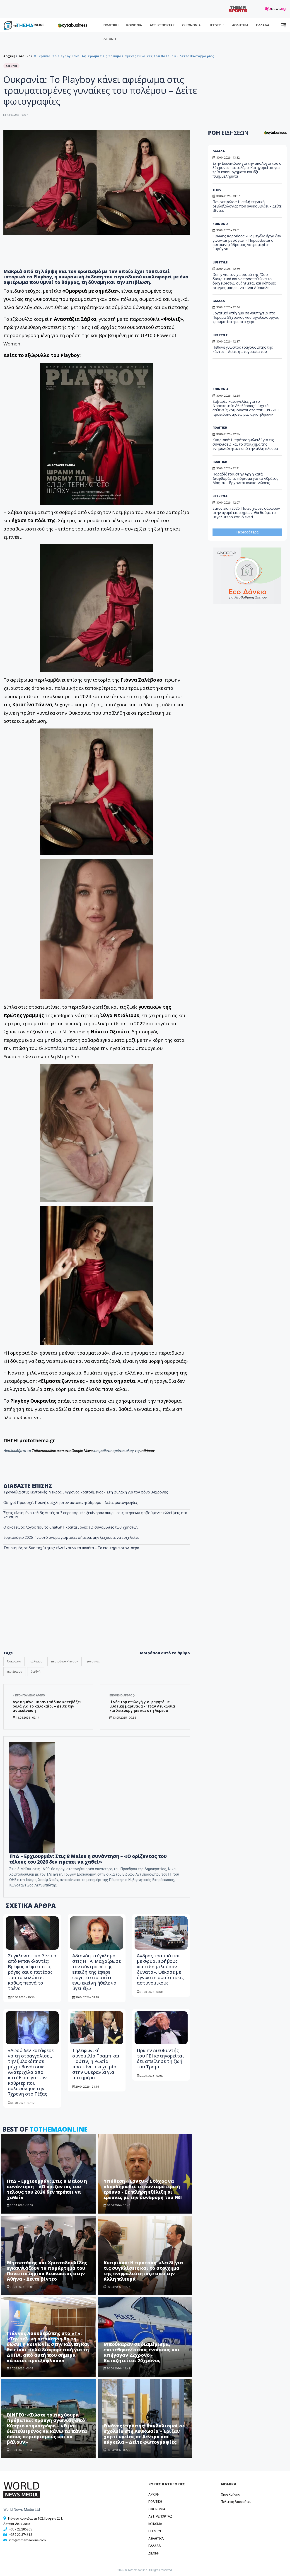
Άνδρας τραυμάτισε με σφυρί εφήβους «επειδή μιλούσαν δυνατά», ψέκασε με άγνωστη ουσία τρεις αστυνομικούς (160, 1969)
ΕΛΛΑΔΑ (262, 25)
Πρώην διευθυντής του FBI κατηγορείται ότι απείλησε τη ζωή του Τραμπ (160, 2058)
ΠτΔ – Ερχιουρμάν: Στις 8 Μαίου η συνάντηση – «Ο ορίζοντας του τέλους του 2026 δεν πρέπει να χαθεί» (88, 1859)
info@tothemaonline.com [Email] (27, 2540)
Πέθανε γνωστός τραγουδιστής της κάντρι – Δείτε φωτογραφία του (243, 349)
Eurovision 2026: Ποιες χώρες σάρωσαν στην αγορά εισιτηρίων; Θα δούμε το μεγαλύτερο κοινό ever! (246, 512)
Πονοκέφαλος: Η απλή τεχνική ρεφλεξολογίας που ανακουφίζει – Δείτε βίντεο (247, 206)
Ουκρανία (14, 1661)
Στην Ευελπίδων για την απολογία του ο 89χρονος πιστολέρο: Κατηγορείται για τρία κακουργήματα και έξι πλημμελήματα (247, 170)
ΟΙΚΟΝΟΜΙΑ (191, 25)
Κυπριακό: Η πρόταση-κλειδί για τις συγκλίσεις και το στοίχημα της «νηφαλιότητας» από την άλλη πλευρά (143, 2271)
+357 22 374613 (20, 2535)
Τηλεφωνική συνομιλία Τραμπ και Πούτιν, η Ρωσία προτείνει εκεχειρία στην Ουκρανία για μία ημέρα (96, 2064)
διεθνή (36, 1671)
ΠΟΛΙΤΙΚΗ (111, 25)
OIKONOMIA (156, 2509)
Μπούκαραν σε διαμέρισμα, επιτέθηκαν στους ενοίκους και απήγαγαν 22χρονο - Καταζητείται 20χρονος (142, 2352)
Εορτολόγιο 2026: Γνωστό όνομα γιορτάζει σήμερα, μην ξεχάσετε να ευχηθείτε (71, 1537)
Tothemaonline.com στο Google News (62, 1451)
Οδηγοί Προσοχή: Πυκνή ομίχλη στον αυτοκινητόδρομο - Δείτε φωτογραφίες (70, 1502)
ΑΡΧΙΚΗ (153, 2494)
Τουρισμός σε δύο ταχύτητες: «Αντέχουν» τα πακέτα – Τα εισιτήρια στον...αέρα (71, 1547)
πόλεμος (36, 1661)
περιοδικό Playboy (64, 1661)
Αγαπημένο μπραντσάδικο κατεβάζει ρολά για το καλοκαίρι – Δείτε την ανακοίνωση (47, 1706)
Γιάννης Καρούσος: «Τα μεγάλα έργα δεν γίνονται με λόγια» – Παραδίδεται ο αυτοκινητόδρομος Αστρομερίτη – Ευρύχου (247, 243)
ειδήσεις (147, 1451)
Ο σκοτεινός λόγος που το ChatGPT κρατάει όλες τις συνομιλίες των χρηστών (70, 1527)
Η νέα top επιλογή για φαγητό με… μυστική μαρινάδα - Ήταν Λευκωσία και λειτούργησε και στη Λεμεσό (142, 1706)
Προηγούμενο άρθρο (29, 1695)
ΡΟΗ (228, 132)
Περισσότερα (247, 532)
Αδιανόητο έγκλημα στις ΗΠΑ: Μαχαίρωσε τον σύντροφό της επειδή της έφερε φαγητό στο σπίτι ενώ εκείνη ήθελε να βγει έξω (96, 1972)
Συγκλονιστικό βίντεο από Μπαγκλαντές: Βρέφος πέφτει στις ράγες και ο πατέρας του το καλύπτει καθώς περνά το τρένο (32, 1972)
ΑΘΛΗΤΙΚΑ (240, 25)
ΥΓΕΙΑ (217, 190)
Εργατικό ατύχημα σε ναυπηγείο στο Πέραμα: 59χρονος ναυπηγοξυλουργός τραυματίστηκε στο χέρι (246, 317)
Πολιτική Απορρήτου (236, 2502)
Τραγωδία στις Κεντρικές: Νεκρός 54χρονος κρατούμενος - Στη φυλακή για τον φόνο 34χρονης (85, 1492)
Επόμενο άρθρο (122, 1695)
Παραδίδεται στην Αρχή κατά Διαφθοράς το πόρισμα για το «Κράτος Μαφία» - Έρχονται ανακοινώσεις (245, 478)
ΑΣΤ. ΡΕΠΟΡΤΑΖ (162, 25)
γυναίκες (93, 1661)
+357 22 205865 (20, 2529)
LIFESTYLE (216, 25)
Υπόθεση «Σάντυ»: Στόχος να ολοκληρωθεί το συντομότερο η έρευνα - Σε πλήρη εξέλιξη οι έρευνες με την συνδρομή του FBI (143, 2189)
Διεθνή (25, 56)
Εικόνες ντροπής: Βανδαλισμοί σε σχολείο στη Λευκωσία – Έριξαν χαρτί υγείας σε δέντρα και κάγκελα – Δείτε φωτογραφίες (144, 2434)
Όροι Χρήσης (230, 2494)
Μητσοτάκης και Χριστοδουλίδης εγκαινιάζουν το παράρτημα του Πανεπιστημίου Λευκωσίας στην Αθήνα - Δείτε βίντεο (47, 2271)
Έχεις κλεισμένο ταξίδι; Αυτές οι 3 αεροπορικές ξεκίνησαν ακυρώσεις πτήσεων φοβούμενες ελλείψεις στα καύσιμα (95, 1515)
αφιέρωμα (14, 1671)
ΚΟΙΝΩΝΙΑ (134, 25)
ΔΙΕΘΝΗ (110, 39)
